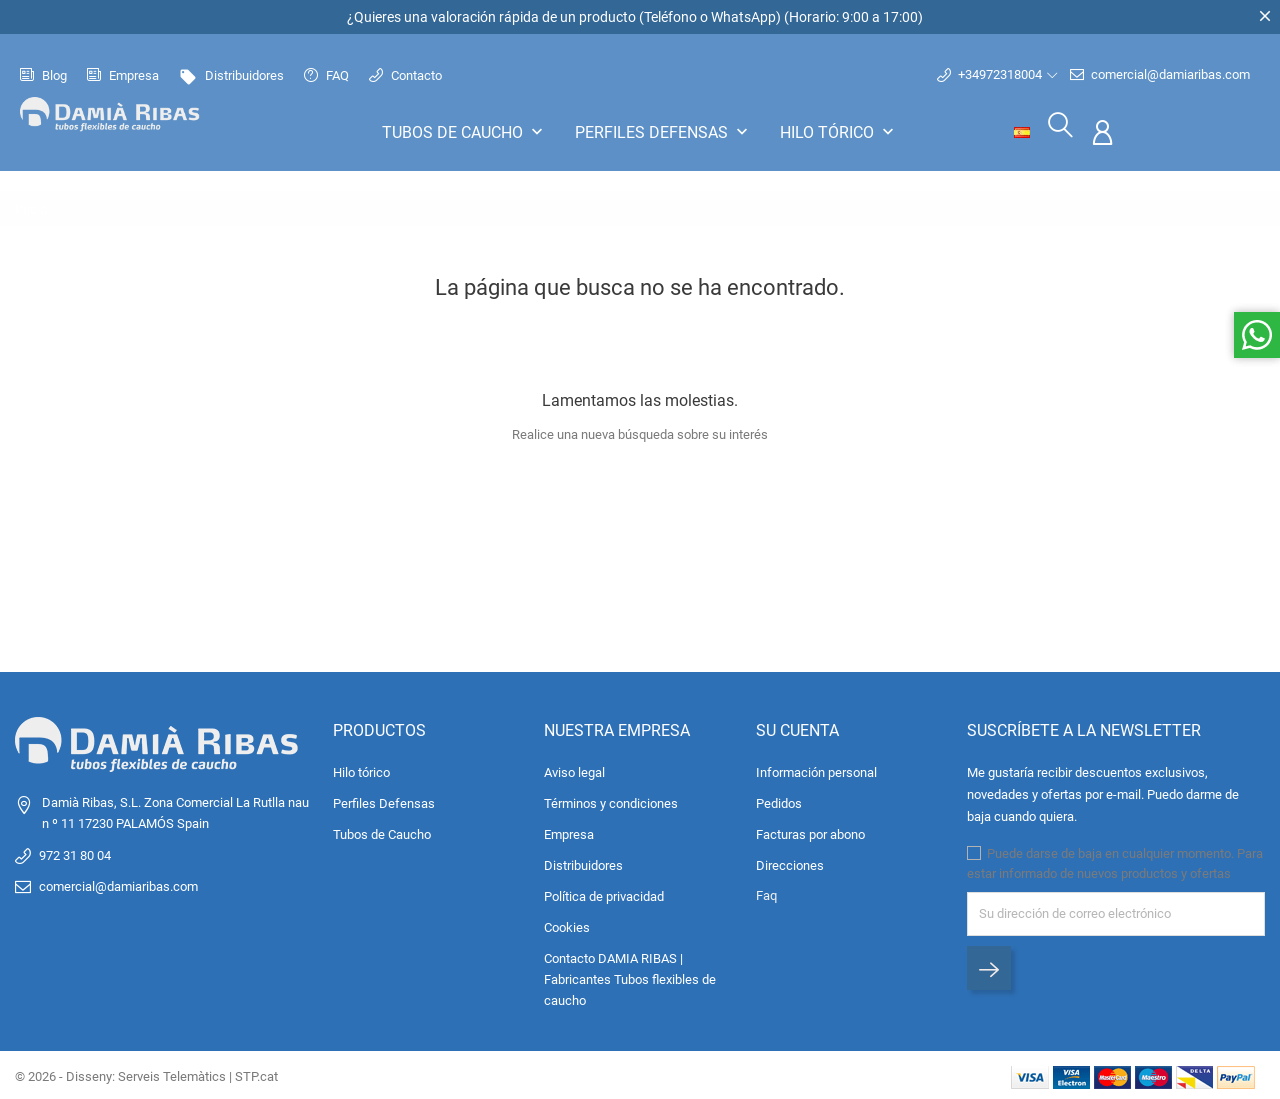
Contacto (405, 73)
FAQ (326, 73)
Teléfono (670, 17)
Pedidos (779, 800)
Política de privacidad (604, 893)
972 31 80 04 (75, 852)
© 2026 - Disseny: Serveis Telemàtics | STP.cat (146, 1073)
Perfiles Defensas (663, 130)
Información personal (816, 769)
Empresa (123, 73)
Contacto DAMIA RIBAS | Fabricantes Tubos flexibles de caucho (630, 976)
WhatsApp (743, 17)
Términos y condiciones (611, 800)
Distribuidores (231, 73)
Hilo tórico (839, 130)
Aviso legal (574, 769)
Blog (43, 73)
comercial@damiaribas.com (1160, 73)
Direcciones (790, 862)
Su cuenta (797, 727)
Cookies (567, 924)
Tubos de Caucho (464, 130)
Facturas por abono (810, 831)
